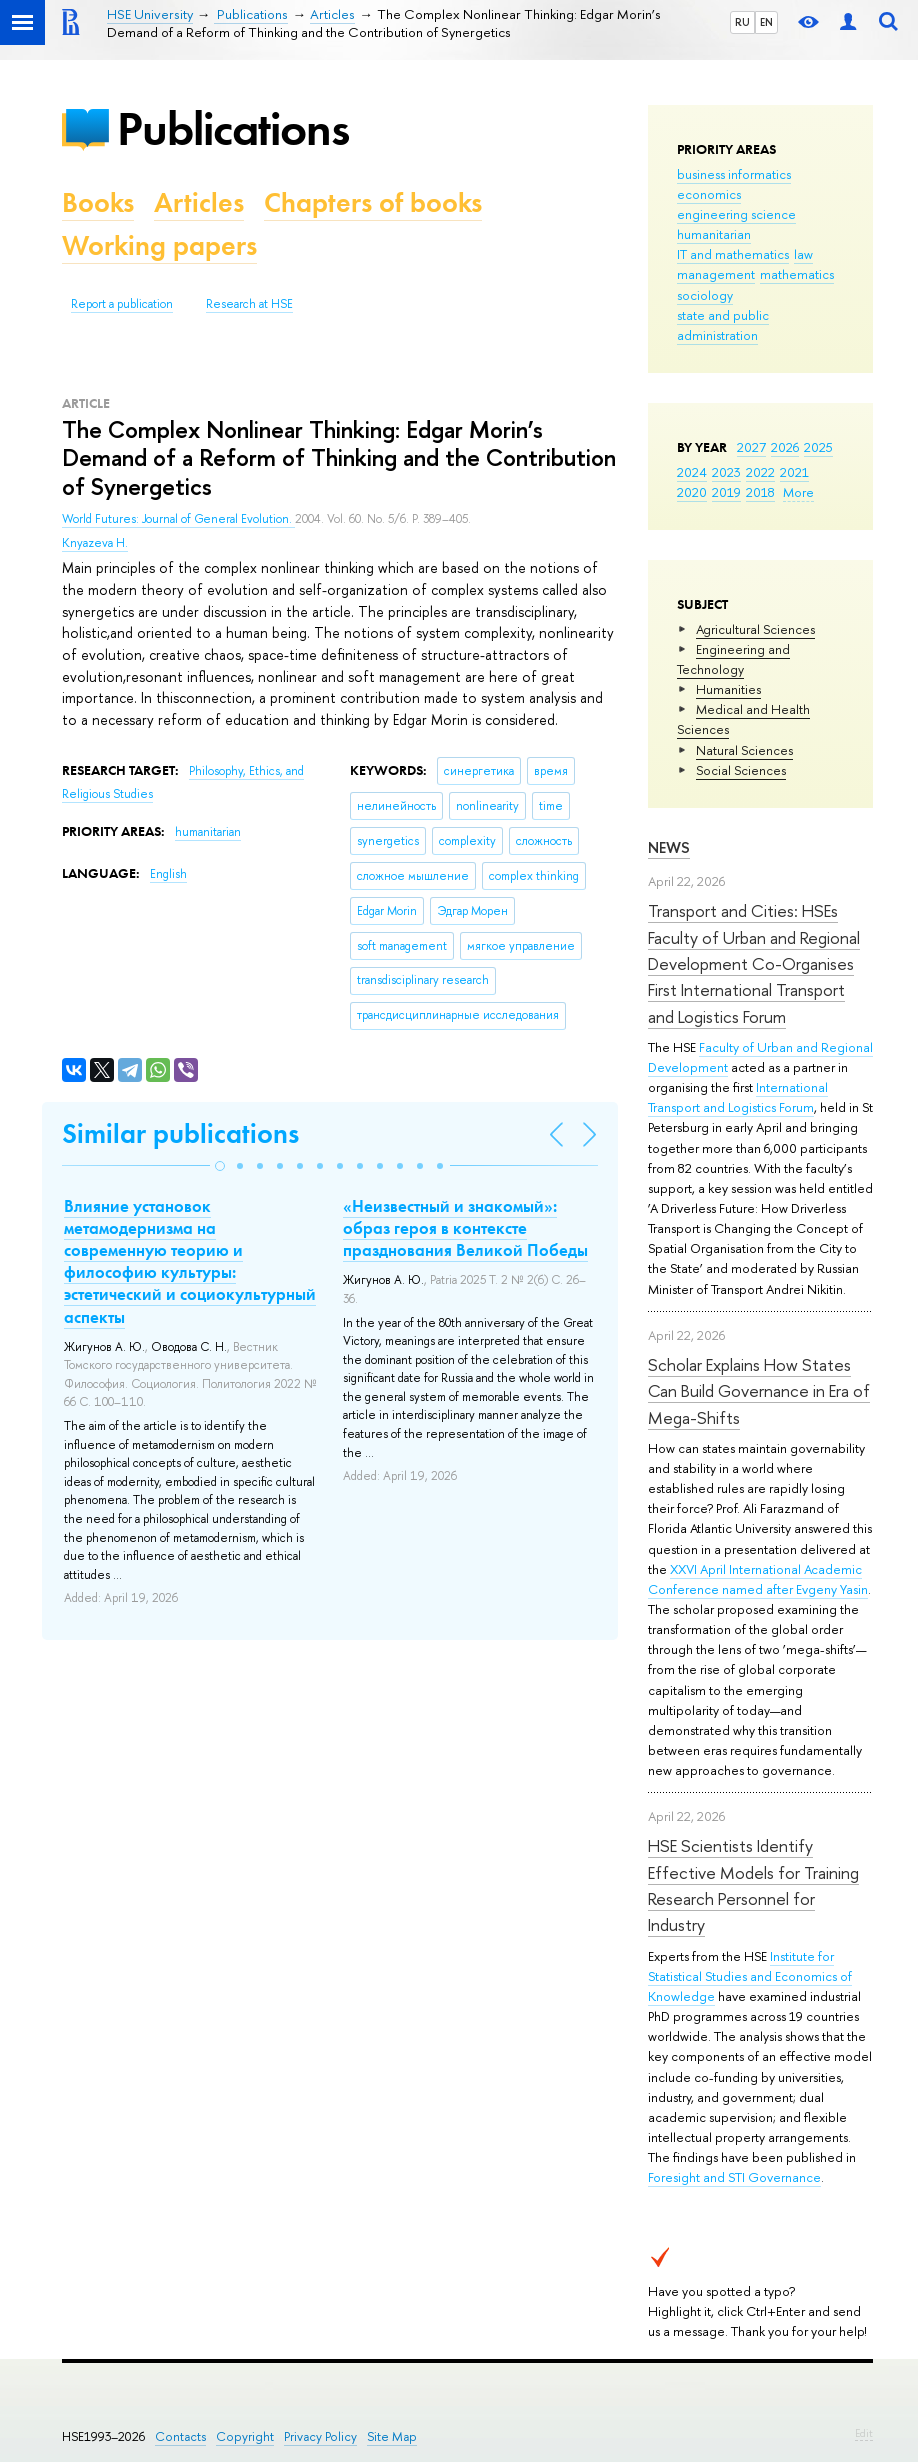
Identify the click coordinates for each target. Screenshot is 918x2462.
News (669, 847)
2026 (785, 447)
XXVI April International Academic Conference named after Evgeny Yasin (758, 1579)
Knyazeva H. (95, 543)
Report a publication (122, 304)
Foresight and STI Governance (734, 2177)
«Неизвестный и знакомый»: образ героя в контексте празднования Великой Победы (465, 1228)
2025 (818, 447)
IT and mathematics (733, 254)
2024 (692, 472)
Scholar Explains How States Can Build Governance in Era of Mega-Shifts (759, 1391)
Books (98, 202)
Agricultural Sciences (755, 629)
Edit (864, 2433)
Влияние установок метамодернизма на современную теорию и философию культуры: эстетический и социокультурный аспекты (190, 1261)
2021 (794, 472)
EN (766, 22)
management (716, 274)
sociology (705, 295)
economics (709, 194)
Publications (233, 128)
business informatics (734, 174)
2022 (760, 472)
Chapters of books (373, 202)
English (168, 874)
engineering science (736, 214)
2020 (692, 492)
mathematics (797, 274)
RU (742, 22)
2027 (751, 447)
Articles (199, 202)
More (798, 492)
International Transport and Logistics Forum (738, 1097)
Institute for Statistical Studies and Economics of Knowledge (750, 1976)
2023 (726, 472)
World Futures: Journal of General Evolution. (178, 519)
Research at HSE (249, 304)
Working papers (159, 245)
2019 (726, 492)
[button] (220, 1166)
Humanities (728, 689)
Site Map (392, 2436)
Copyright (245, 2436)
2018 (760, 492)
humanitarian (714, 234)
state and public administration (723, 325)
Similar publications (180, 1133)
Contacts (180, 2436)
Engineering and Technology (733, 659)
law (803, 254)
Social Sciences (741, 770)
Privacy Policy (320, 2436)
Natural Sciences (744, 750)
